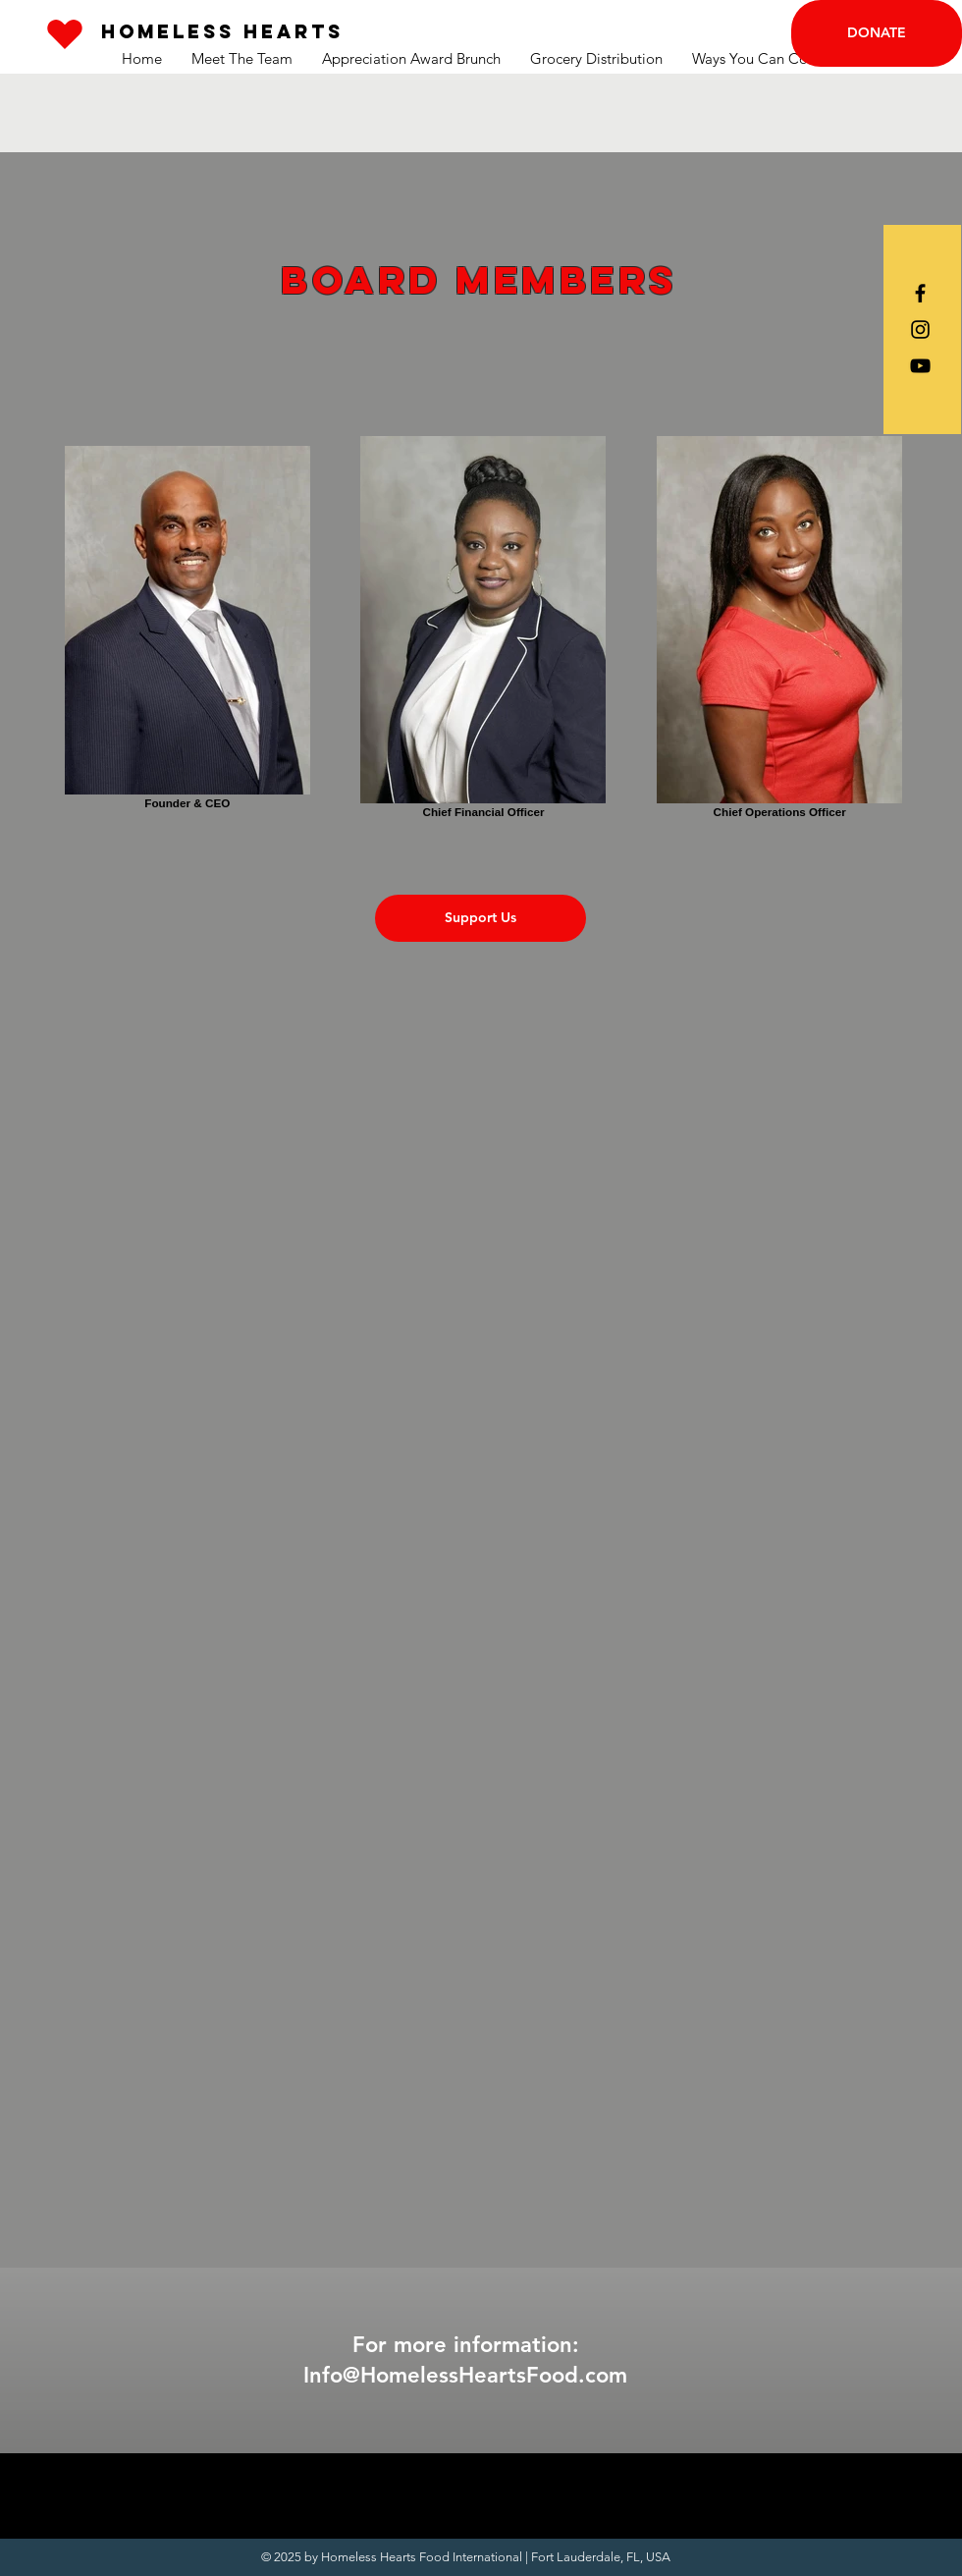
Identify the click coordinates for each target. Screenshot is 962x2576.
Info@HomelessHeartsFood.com (465, 2375)
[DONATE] (876, 33)
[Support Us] (480, 918)
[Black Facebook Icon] (920, 293)
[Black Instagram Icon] (920, 329)
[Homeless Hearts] (222, 32)
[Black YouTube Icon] (920, 366)
